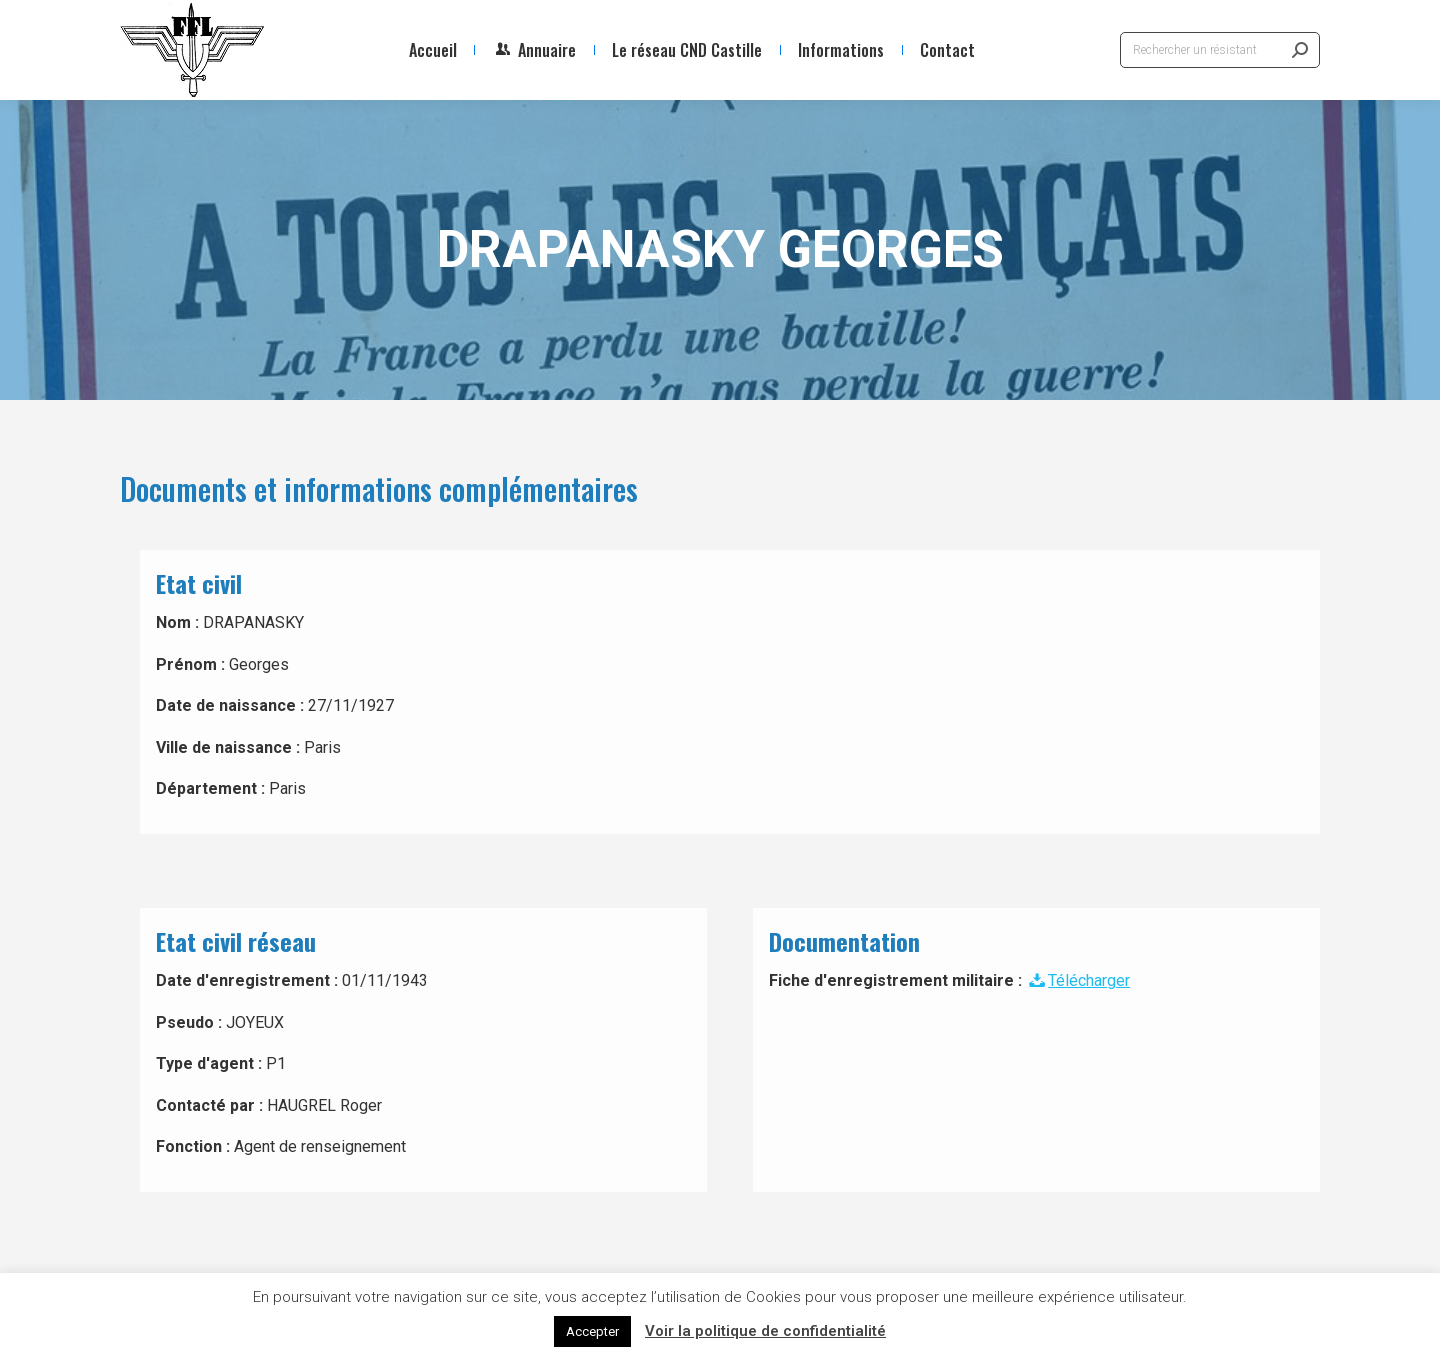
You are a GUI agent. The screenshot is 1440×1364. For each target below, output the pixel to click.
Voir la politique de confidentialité (765, 1331)
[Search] (1220, 50)
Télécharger (1078, 980)
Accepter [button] (592, 1331)
